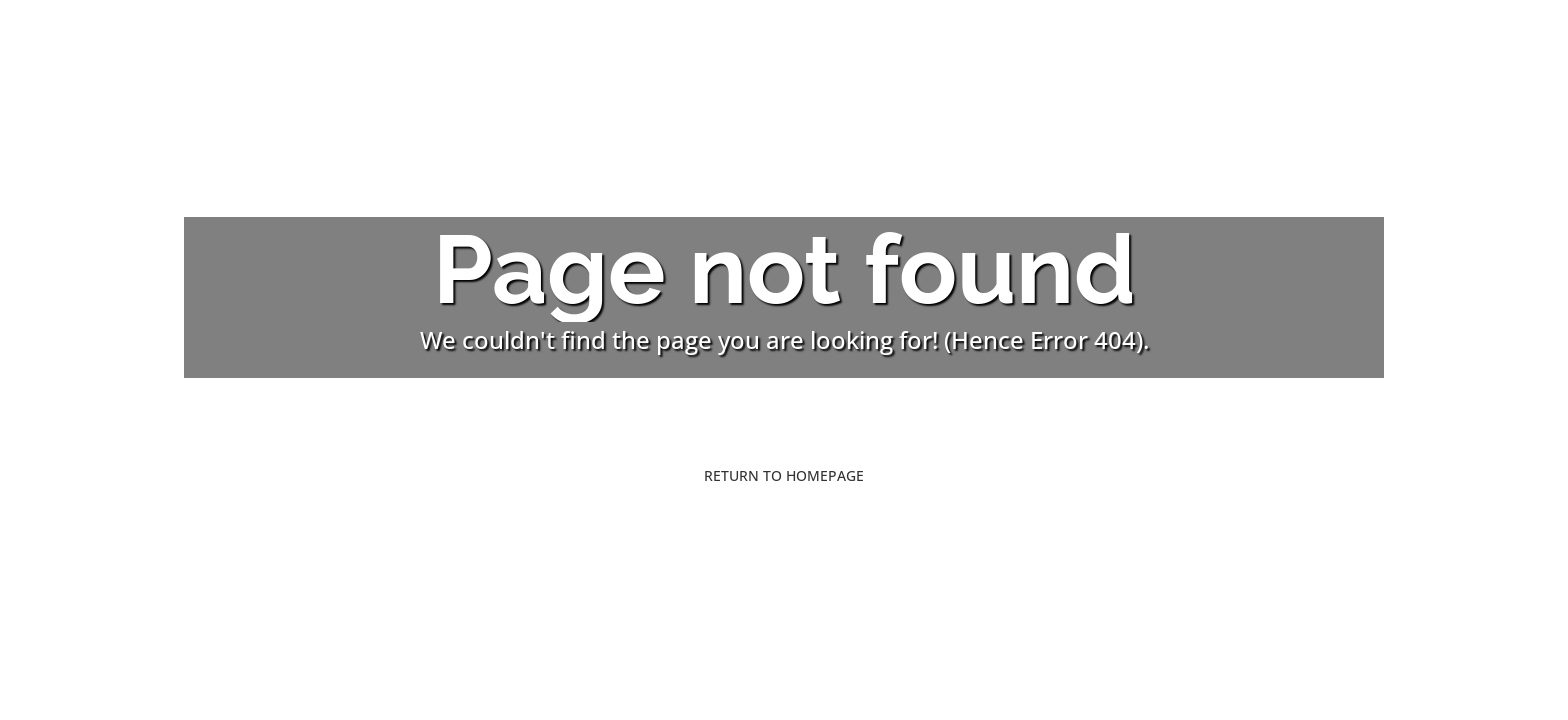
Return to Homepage (784, 475)
